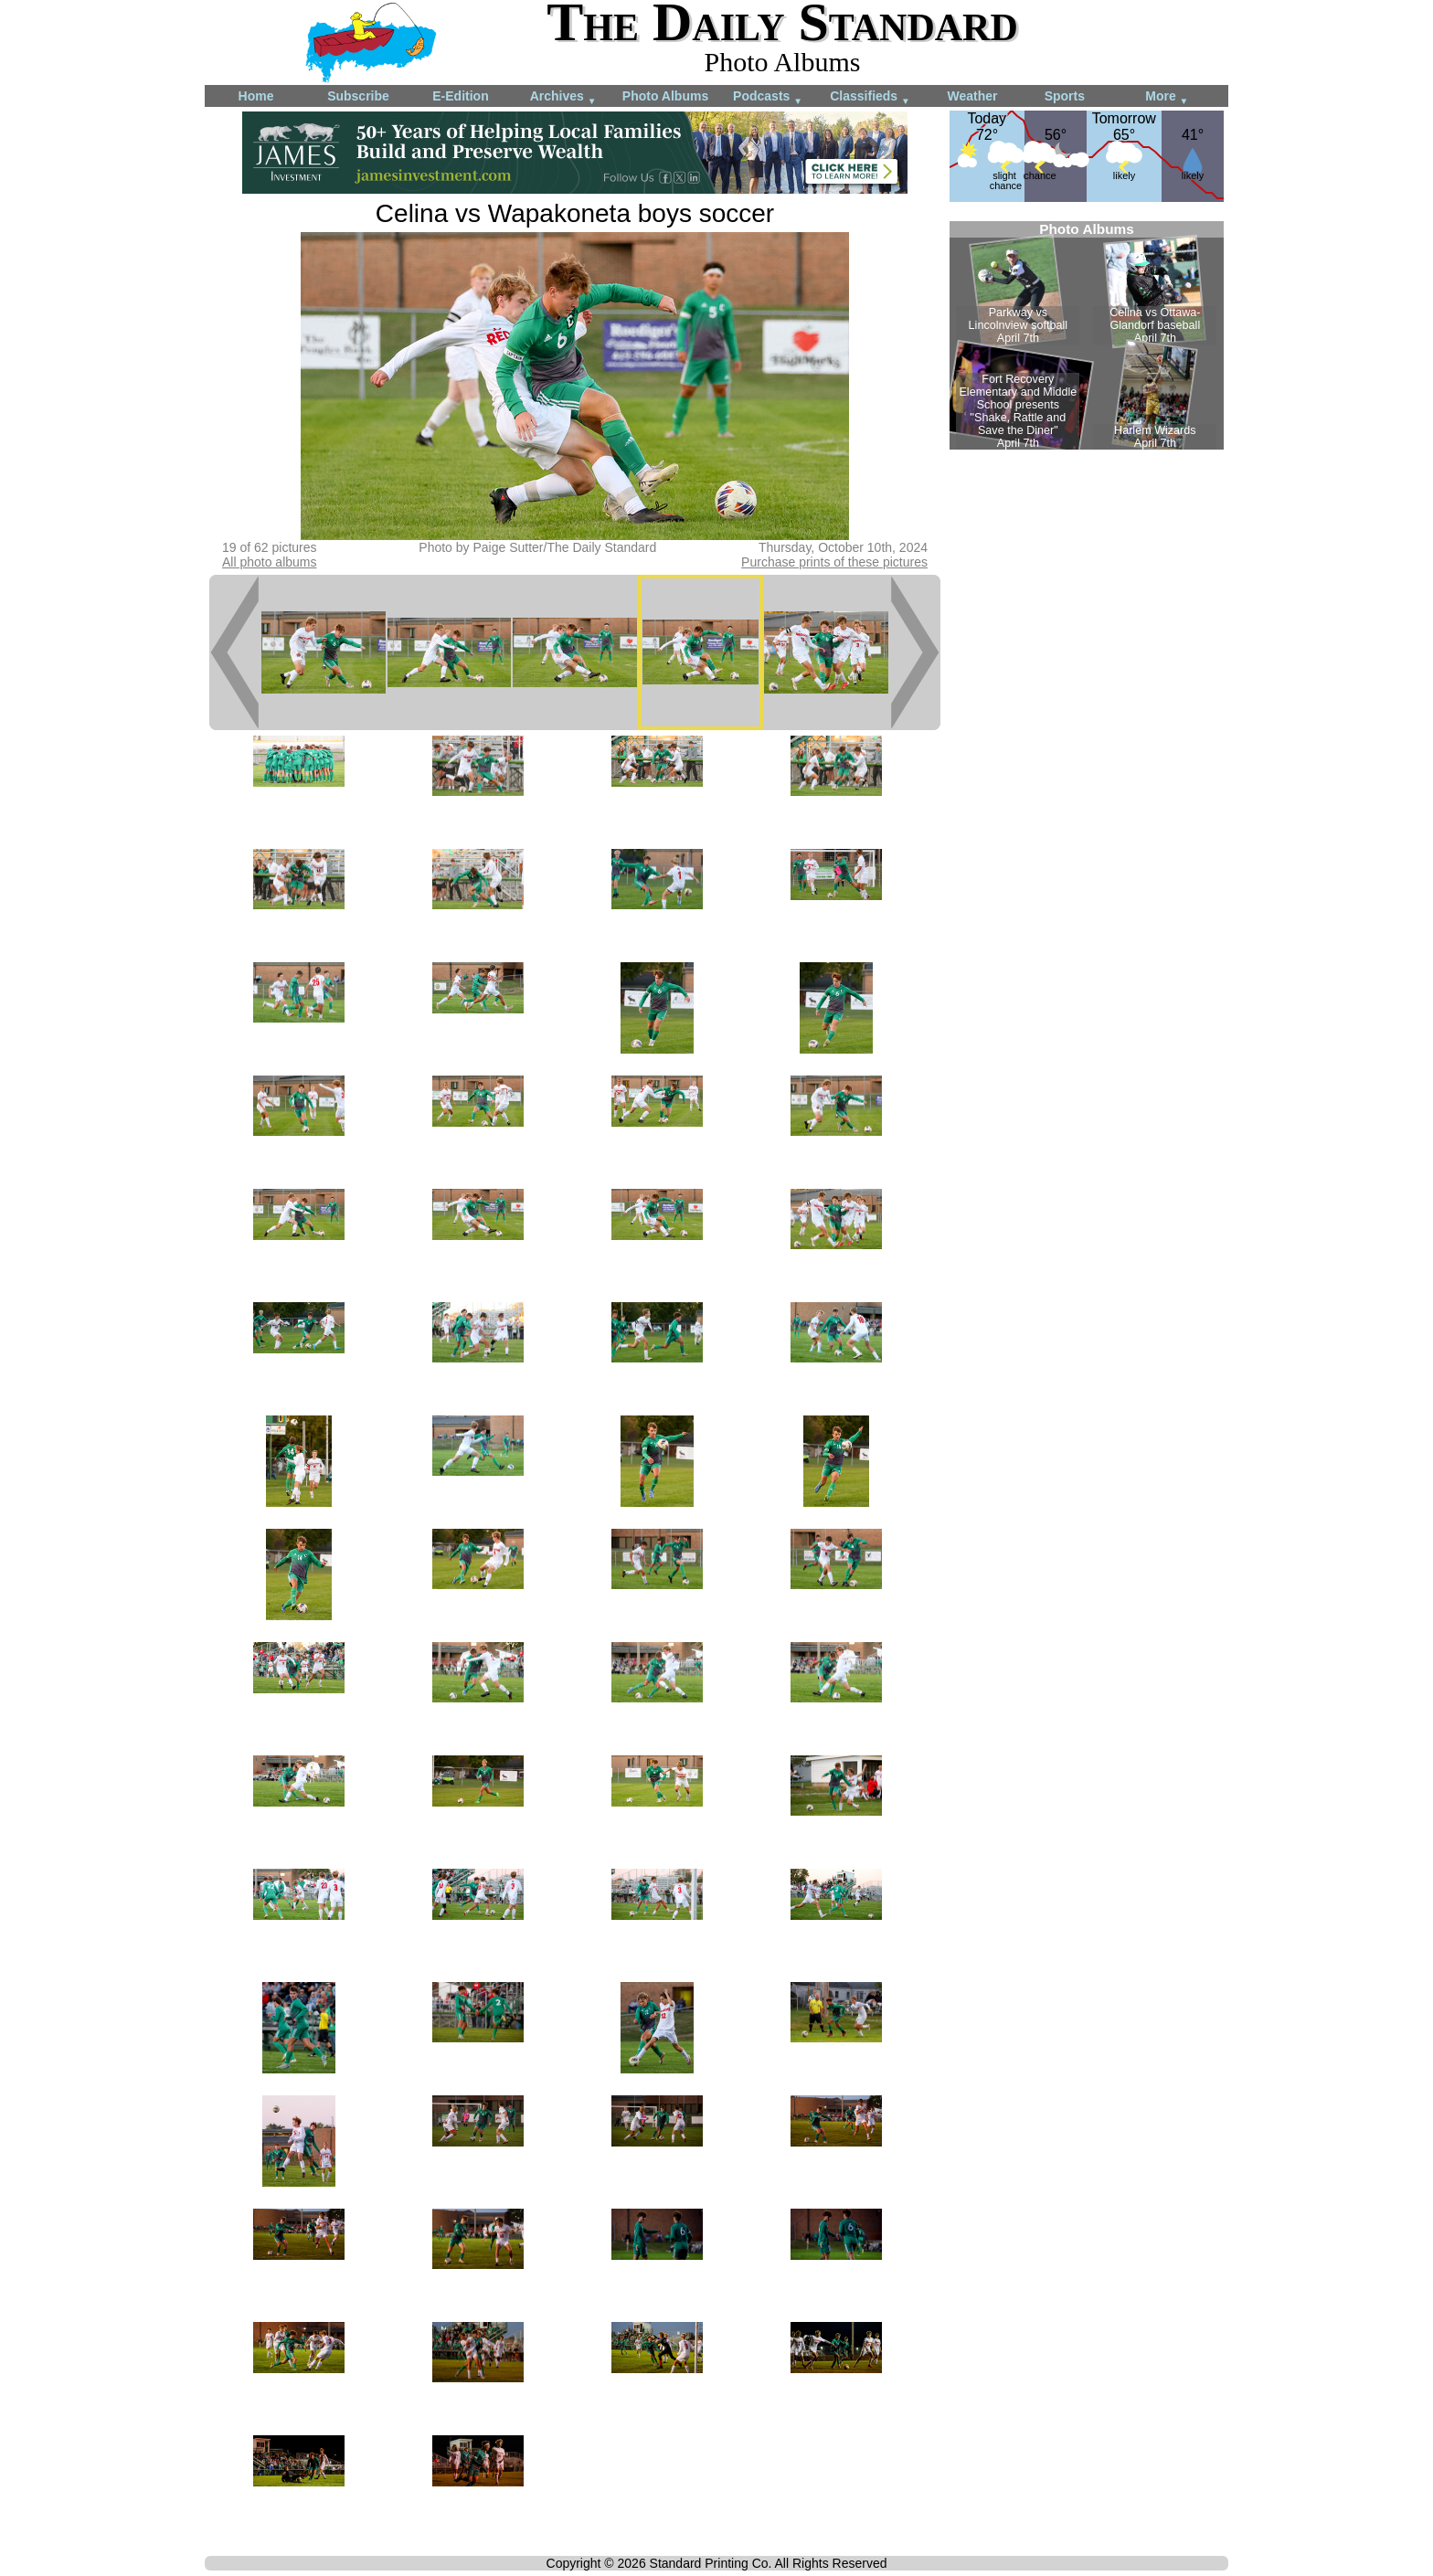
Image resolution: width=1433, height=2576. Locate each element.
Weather (973, 96)
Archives (563, 97)
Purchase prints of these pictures (834, 562)
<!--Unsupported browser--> (1087, 335)
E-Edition (460, 96)
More (1166, 97)
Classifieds (870, 97)
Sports (1065, 96)
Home (256, 96)
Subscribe (358, 96)
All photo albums (269, 562)
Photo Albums (665, 96)
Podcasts (767, 97)
